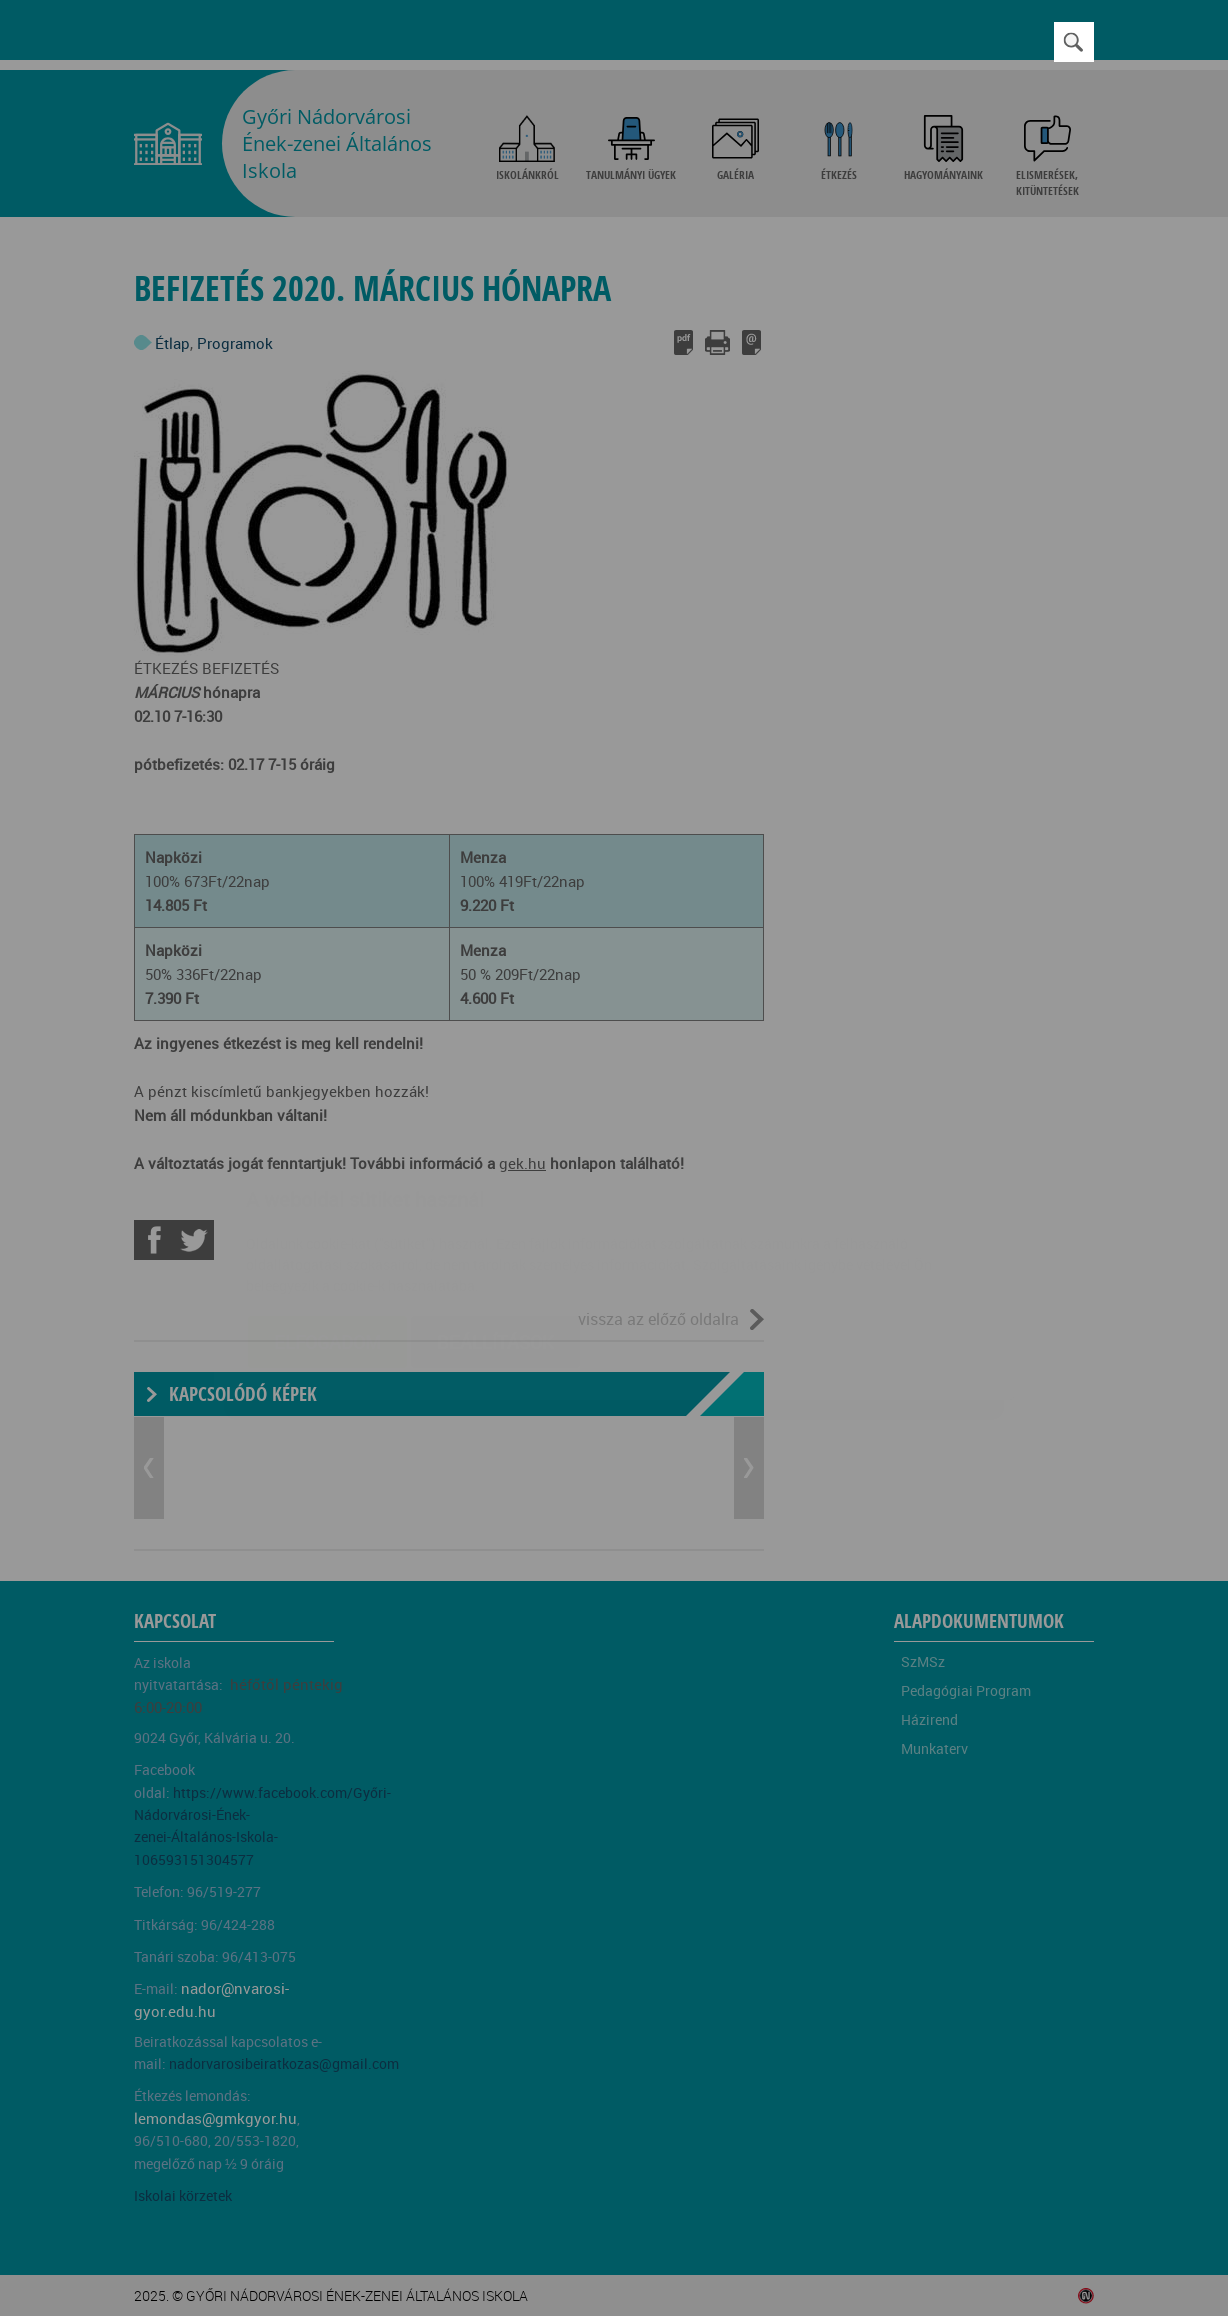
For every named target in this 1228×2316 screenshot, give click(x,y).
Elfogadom (327, 1223)
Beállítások (495, 1223)
